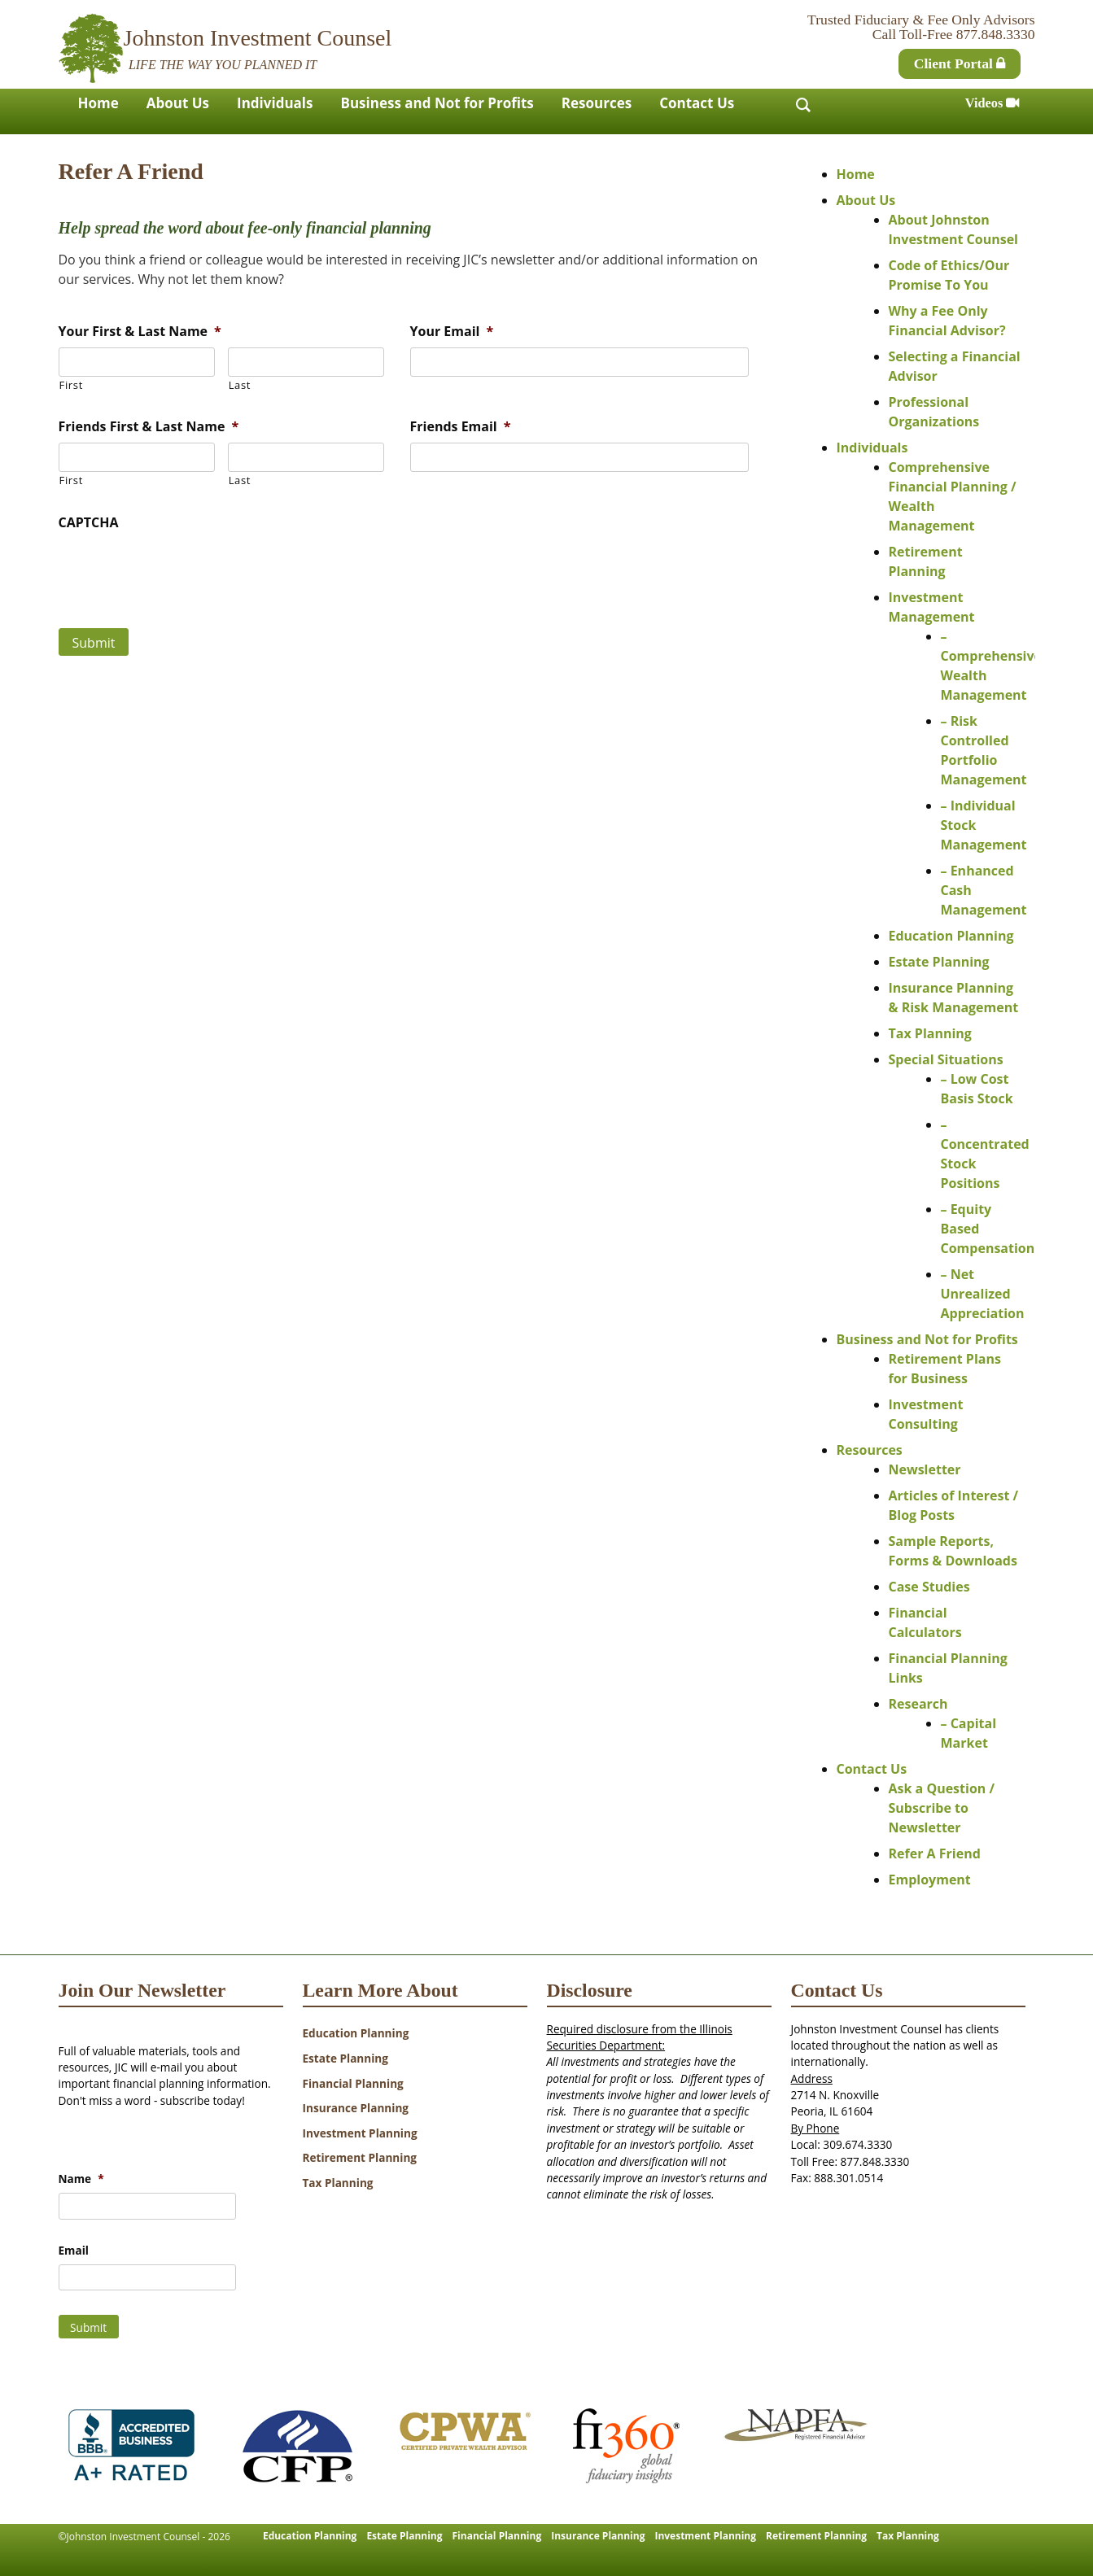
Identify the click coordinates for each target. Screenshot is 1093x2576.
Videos (992, 103)
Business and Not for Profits (437, 103)
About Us (177, 103)
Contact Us (696, 103)
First (71, 385)
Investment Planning (360, 2133)
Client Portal (960, 63)
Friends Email (460, 426)
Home (98, 103)
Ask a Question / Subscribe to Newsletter (942, 1807)
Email (74, 2250)
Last (240, 385)
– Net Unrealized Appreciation (983, 1293)
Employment (930, 1879)
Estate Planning (939, 962)
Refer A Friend (935, 1853)
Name (81, 2179)
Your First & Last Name (140, 331)
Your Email (452, 331)
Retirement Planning (360, 2157)
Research (918, 1704)
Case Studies (929, 1587)
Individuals (275, 103)
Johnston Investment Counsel (258, 37)
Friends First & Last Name (149, 426)
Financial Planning (353, 2083)
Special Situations (946, 1059)
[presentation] (182, 570)
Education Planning (951, 936)
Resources (597, 103)
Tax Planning (930, 1033)
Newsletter (925, 1469)
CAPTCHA (89, 522)
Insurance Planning (356, 2107)
